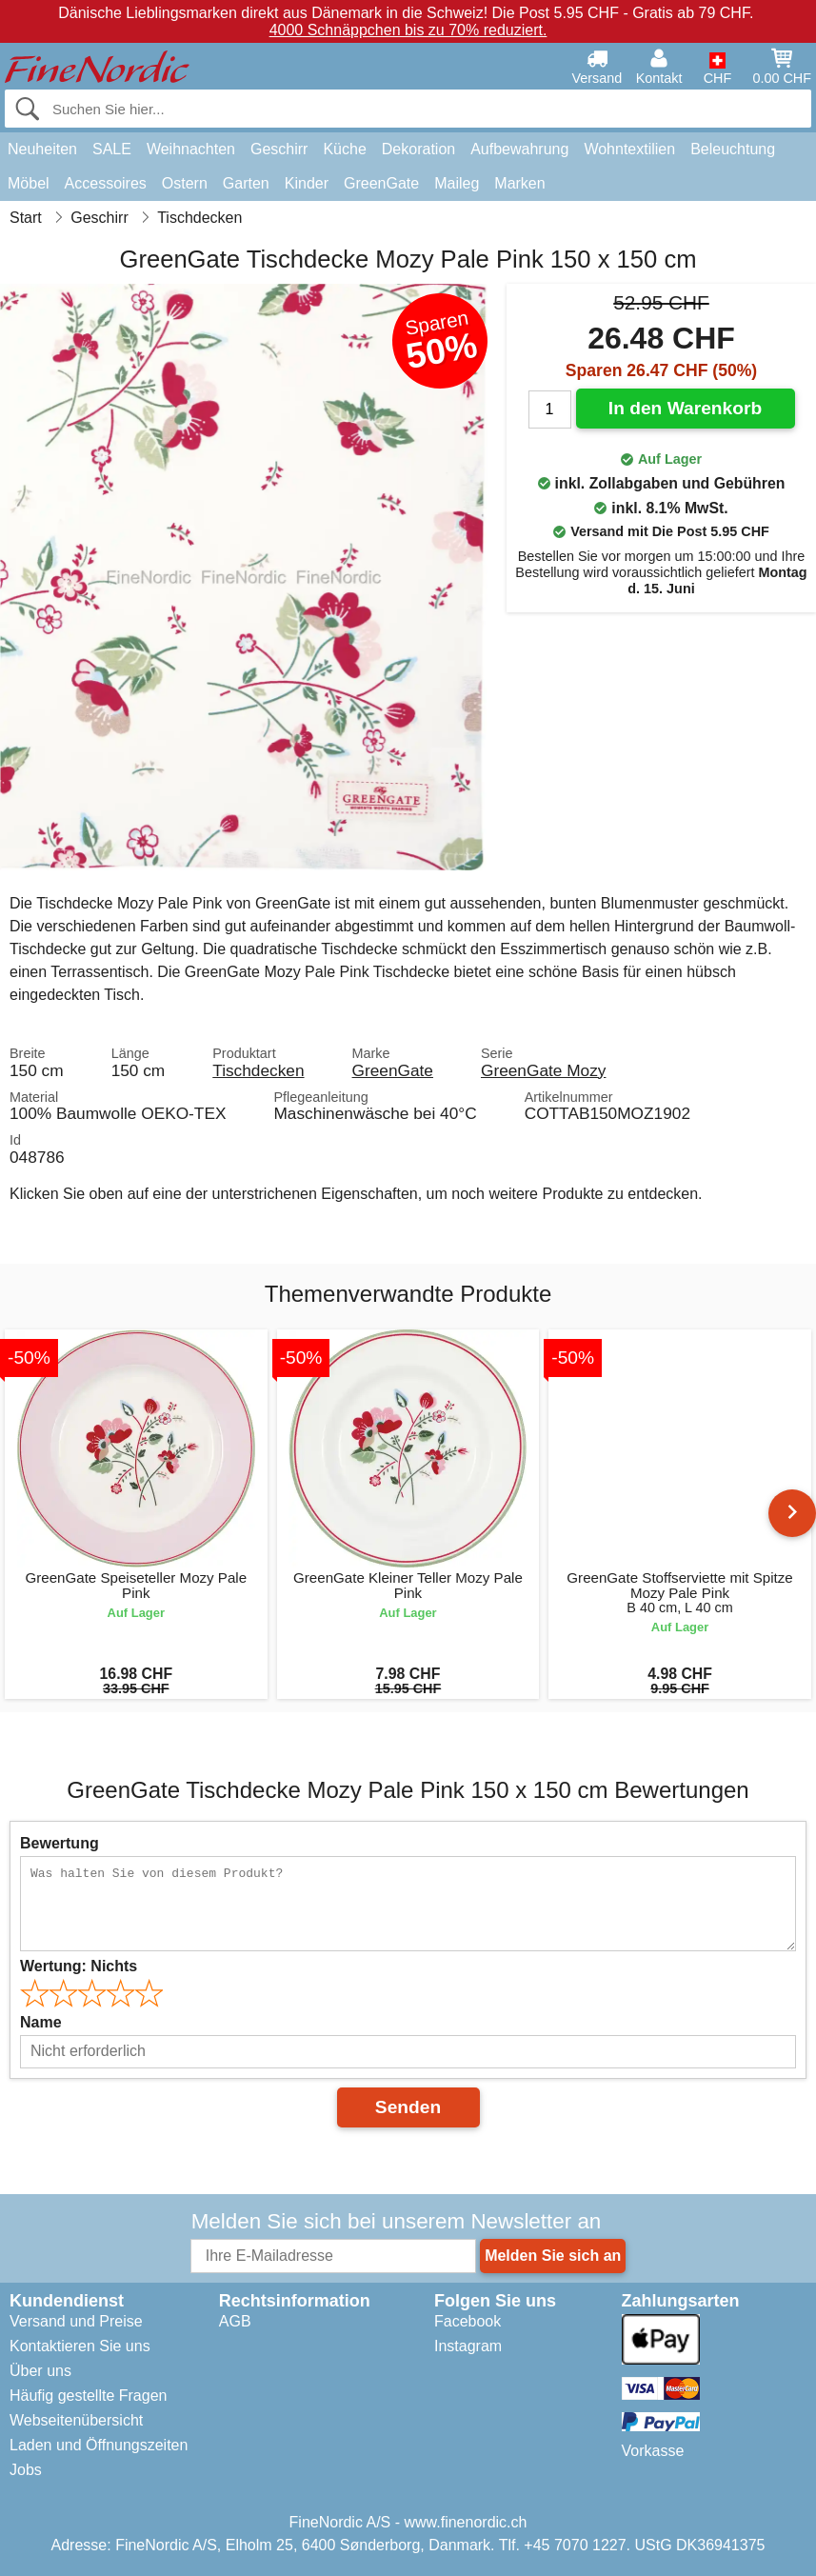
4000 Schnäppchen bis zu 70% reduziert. (408, 30)
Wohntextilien (629, 149)
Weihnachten (191, 149)
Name (41, 2022)
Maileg (456, 183)
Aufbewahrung (519, 149)
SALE (111, 149)
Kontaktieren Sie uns (80, 2346)
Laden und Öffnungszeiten (99, 2445)
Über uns (40, 2371)
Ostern (185, 183)
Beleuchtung (732, 149)
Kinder (306, 183)
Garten (246, 183)
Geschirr (279, 149)
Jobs (26, 2470)
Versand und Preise (76, 2321)
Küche (344, 149)
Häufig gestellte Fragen (88, 2395)
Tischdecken (258, 1070)
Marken (519, 183)
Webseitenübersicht (76, 2420)
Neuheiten (42, 149)
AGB (235, 2321)
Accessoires (106, 183)
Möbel (29, 183)
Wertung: (78, 1966)
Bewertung (59, 1843)
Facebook (467, 2321)
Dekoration (418, 149)
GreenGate (381, 183)
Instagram (468, 2346)
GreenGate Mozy (543, 1070)
